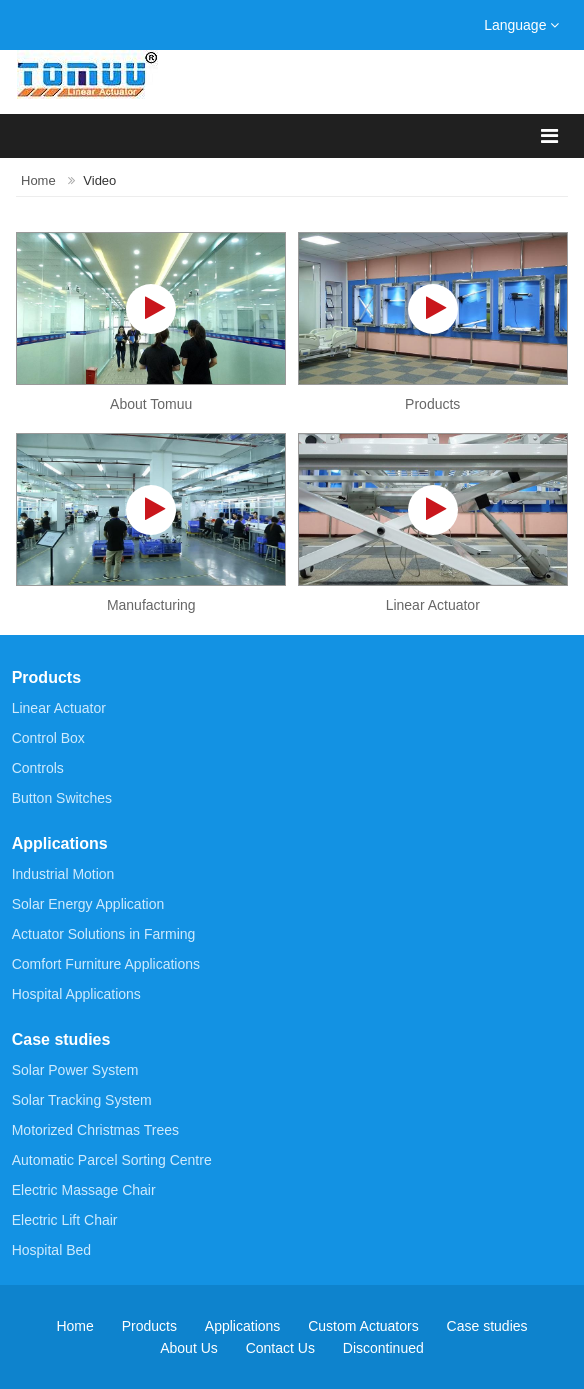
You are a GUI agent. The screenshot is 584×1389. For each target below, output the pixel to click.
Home (38, 180)
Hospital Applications (76, 994)
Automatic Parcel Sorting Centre (112, 1160)
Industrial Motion (63, 874)
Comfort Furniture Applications (106, 964)
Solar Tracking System (82, 1100)
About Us (189, 1348)
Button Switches (62, 798)
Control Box (48, 738)
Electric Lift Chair (65, 1220)
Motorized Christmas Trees (95, 1130)
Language (521, 25)
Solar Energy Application (88, 904)
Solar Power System (75, 1070)
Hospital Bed (51, 1250)
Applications (60, 843)
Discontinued (383, 1348)
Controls (38, 768)
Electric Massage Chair (84, 1190)
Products (46, 677)
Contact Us (280, 1348)
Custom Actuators (363, 1326)
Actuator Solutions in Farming (104, 934)
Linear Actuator (59, 708)
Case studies (61, 1039)
